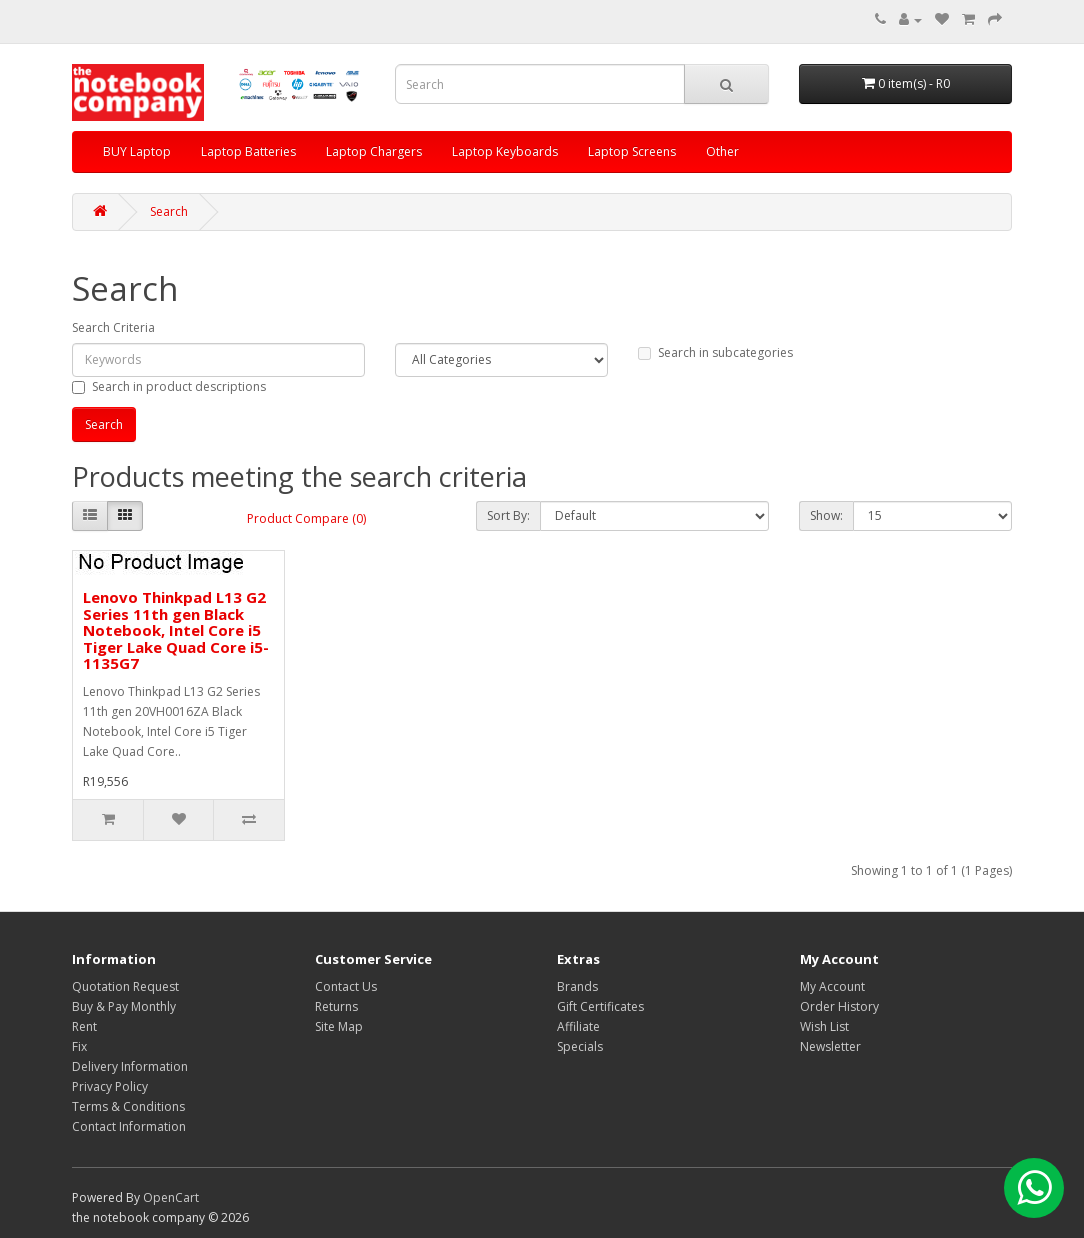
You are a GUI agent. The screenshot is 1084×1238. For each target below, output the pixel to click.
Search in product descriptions (169, 386)
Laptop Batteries (248, 151)
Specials (580, 1046)
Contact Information (129, 1126)
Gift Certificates (600, 1006)
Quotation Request (125, 986)
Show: (826, 515)
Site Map (339, 1026)
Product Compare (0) (306, 518)
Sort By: (508, 515)
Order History (839, 1006)
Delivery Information (130, 1066)
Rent (84, 1026)
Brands (577, 986)
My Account (832, 986)
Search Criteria (113, 327)
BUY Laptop (137, 151)
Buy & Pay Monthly (124, 1006)
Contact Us (346, 986)
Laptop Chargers (374, 151)
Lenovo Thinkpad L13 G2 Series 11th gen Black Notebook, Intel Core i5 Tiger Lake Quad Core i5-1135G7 (176, 630)
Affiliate (578, 1026)
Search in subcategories (715, 352)
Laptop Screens (632, 151)
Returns (336, 1006)
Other (722, 151)
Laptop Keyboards (505, 151)
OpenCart (171, 1197)
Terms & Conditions (128, 1106)
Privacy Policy (110, 1086)
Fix (79, 1046)
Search (169, 211)
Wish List (824, 1026)
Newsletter (830, 1046)
